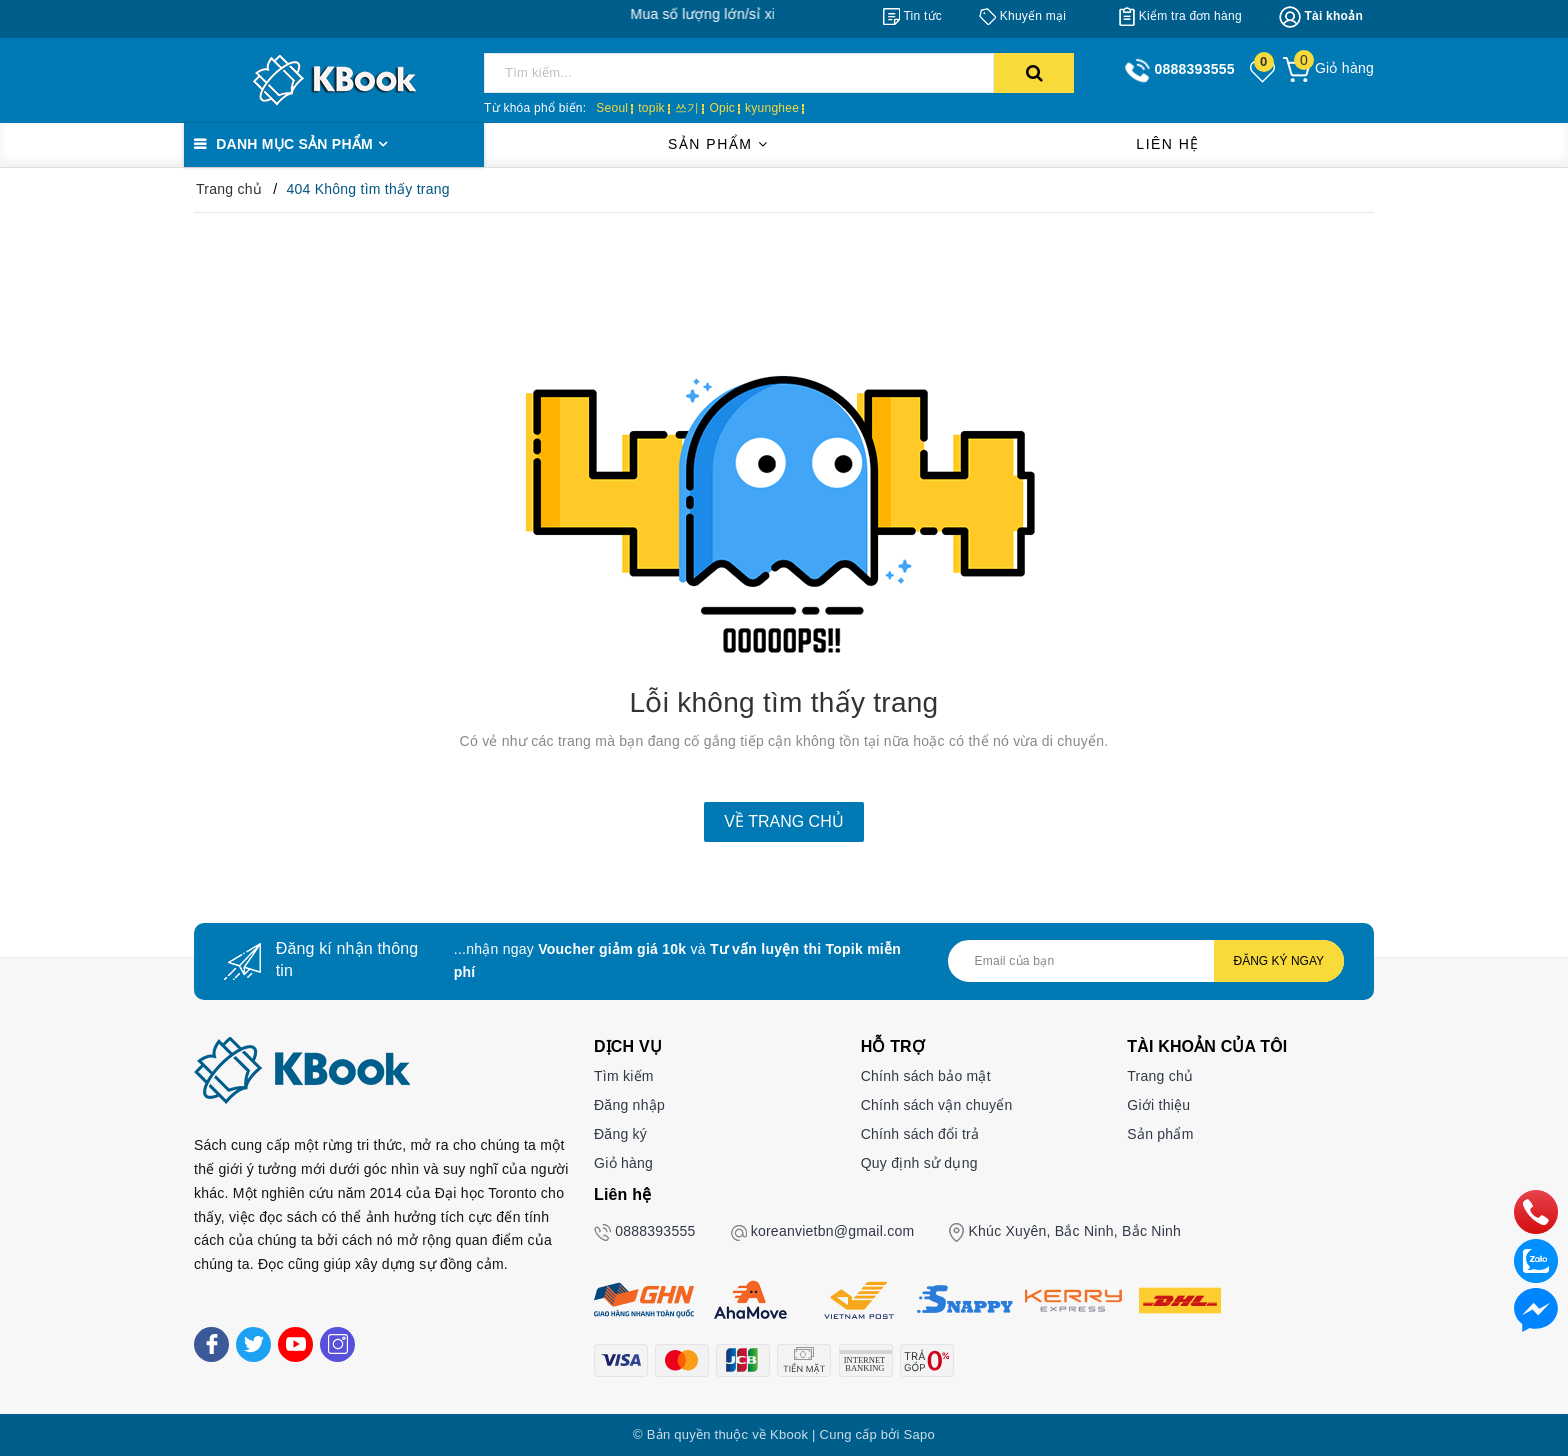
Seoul (612, 108)
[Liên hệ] (1536, 1309)
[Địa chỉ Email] (1146, 961)
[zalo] (1536, 1260)
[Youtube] (295, 1344)
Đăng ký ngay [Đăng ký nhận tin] (1279, 961)
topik (651, 108)
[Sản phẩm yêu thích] (1264, 70)
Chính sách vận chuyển (937, 1105)
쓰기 (687, 108)
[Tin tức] (912, 16)
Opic (722, 108)
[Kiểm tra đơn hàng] (1180, 16)
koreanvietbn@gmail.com (833, 1231)
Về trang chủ (783, 821)
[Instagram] (337, 1344)
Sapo (919, 1434)
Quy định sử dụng (919, 1163)
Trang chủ (1160, 1076)
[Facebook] (211, 1344)
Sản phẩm (718, 144)
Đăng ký (620, 1134)
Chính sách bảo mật (926, 1076)
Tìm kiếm (624, 1076)
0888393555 (655, 1231)
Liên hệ (1168, 144)
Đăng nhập (629, 1105)
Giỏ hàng (623, 1163)
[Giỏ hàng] (1328, 68)
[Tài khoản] (1321, 17)
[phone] (1536, 1211)
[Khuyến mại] (1022, 16)
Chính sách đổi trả (920, 1134)
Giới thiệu (1158, 1105)
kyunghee (772, 108)
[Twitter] (253, 1344)
